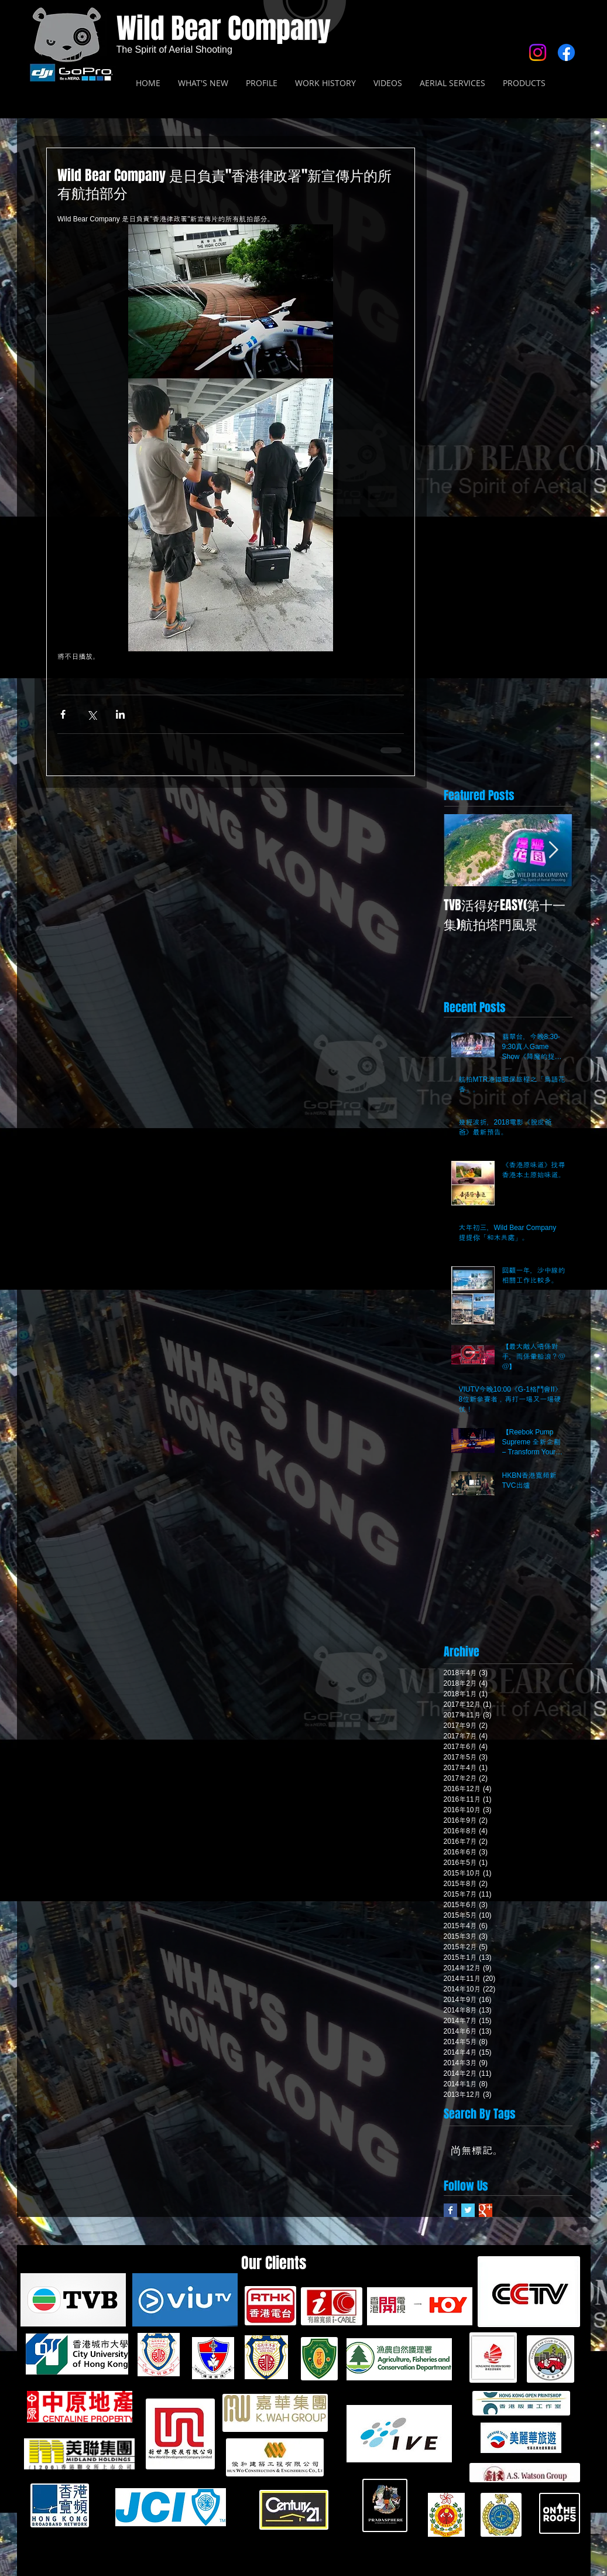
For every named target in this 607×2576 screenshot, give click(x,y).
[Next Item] (553, 850)
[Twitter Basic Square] (468, 2210)
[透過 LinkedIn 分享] (120, 714)
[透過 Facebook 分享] (62, 714)
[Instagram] (537, 52)
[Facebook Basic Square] (450, 2210)
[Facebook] (566, 52)
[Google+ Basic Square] (485, 2210)
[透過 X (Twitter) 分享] (91, 714)
